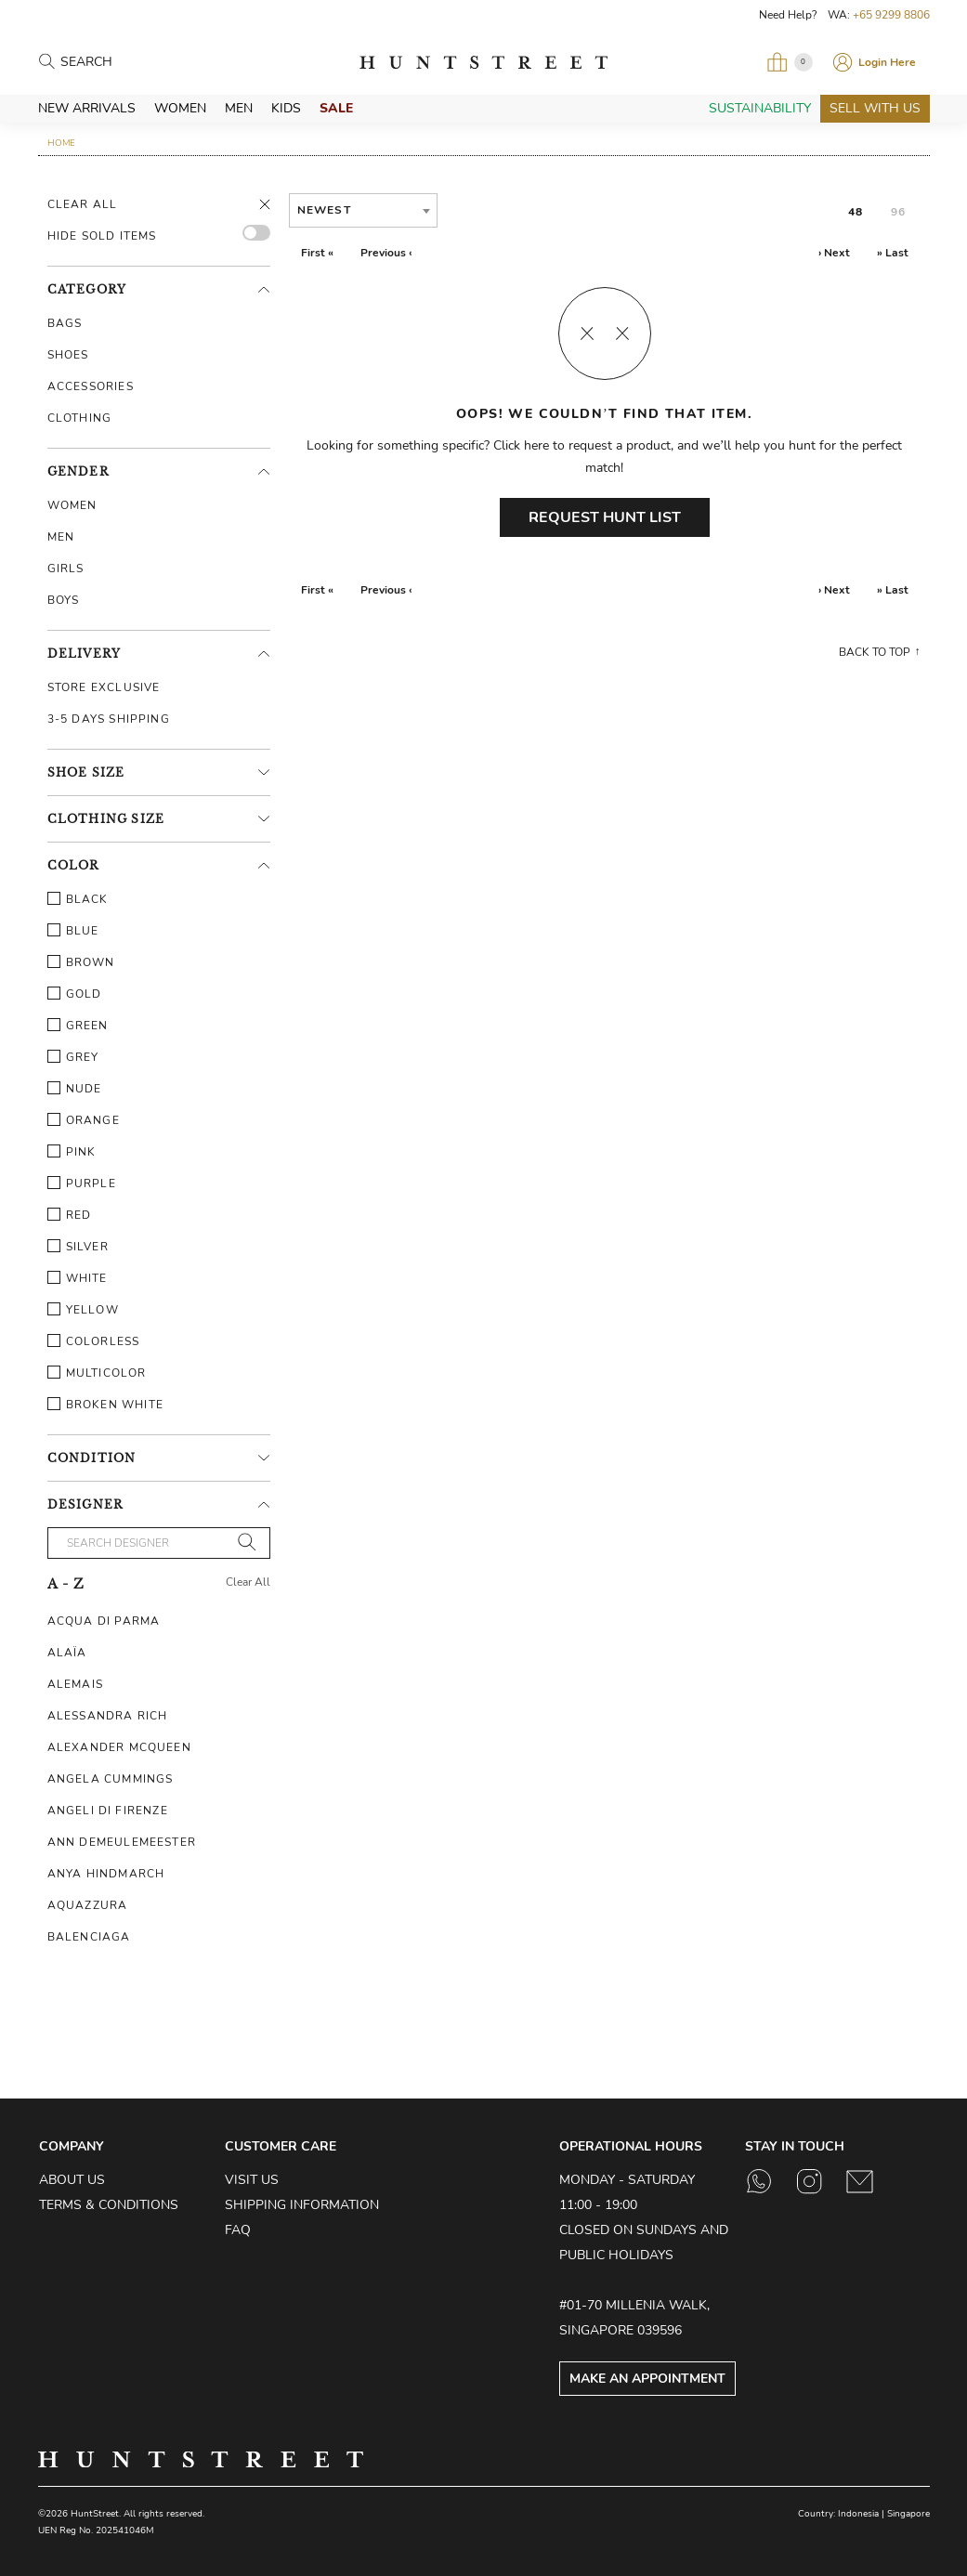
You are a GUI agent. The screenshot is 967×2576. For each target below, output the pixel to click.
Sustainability (760, 108)
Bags (65, 323)
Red (69, 1215)
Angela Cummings (110, 1779)
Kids (286, 108)
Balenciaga (89, 1936)
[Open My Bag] (789, 62)
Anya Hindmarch (106, 1873)
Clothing (79, 418)
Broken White (105, 1404)
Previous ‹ (386, 252)
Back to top (874, 652)
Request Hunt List (605, 517)
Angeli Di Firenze (107, 1810)
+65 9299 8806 (891, 14)
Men (239, 108)
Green (78, 1025)
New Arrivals (87, 108)
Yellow (83, 1309)
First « (317, 252)
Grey (73, 1057)
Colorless (93, 1341)
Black (78, 899)
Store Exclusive (104, 687)
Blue (73, 930)
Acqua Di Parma (104, 1621)
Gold (74, 994)
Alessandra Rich (107, 1715)
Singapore (908, 2513)
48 (855, 211)
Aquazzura (87, 1905)
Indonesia (858, 2513)
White (77, 1278)
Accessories (90, 386)
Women (180, 108)
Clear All (82, 204)
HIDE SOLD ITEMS (102, 236)
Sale (336, 108)
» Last (892, 252)
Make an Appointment (647, 2378)
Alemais (75, 1684)
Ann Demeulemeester (122, 1842)
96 (898, 211)
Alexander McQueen (119, 1747)
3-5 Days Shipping (108, 719)
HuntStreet (483, 62)
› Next (834, 252)
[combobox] (363, 210)
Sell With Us (875, 108)
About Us (72, 2180)
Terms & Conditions (108, 2205)
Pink (72, 1151)
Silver (78, 1246)
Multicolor (97, 1373)
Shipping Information (302, 2205)
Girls (66, 568)
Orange (83, 1120)
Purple (81, 1183)
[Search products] (142, 62)
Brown (81, 962)
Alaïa (67, 1652)
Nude (74, 1088)
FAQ (238, 2230)
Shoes (68, 354)
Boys (63, 600)
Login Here (887, 62)
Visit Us (252, 2180)
